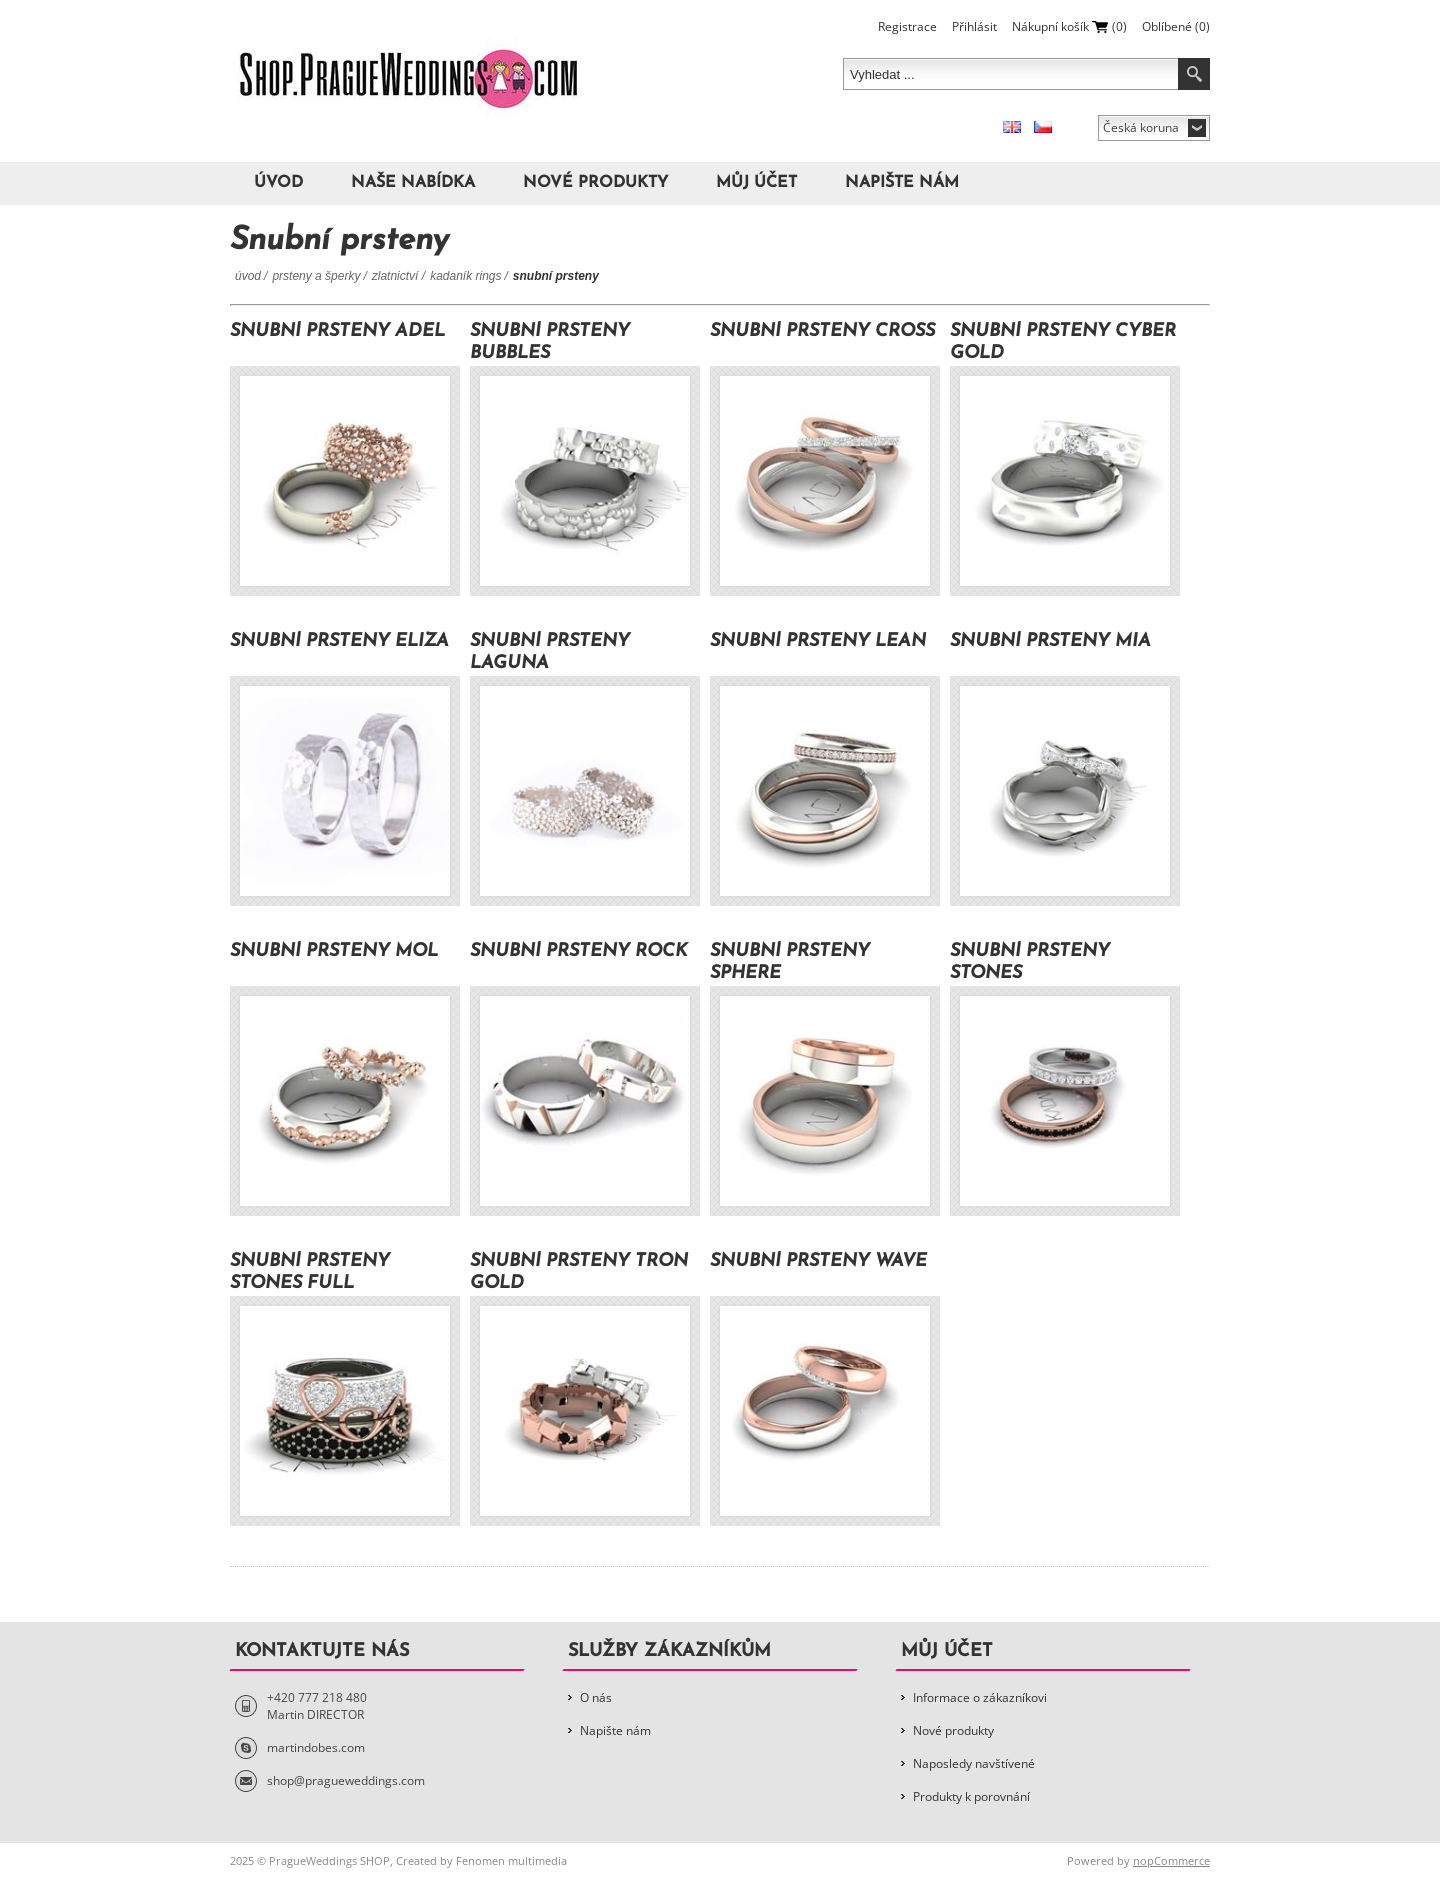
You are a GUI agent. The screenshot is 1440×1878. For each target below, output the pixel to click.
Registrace (907, 26)
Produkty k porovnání (971, 1796)
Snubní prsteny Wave (818, 1261)
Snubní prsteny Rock (578, 951)
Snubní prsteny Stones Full (310, 1272)
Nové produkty (595, 183)
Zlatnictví (397, 276)
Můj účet (756, 183)
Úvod (278, 183)
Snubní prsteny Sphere (790, 962)
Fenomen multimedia (511, 1860)
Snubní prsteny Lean (818, 641)
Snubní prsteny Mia (1050, 641)
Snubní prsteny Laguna (550, 652)
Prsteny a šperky (316, 276)
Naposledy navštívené (974, 1763)
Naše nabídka (413, 183)
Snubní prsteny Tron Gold (579, 1272)
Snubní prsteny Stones (1030, 962)
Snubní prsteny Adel (337, 331)
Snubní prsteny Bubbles (550, 342)
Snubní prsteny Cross (822, 331)
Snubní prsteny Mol (334, 951)
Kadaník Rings (465, 276)
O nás (596, 1697)
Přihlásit (974, 26)
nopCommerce (1171, 1860)
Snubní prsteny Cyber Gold (1063, 342)
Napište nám (902, 183)
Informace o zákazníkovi (980, 1697)
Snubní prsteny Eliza (339, 641)
